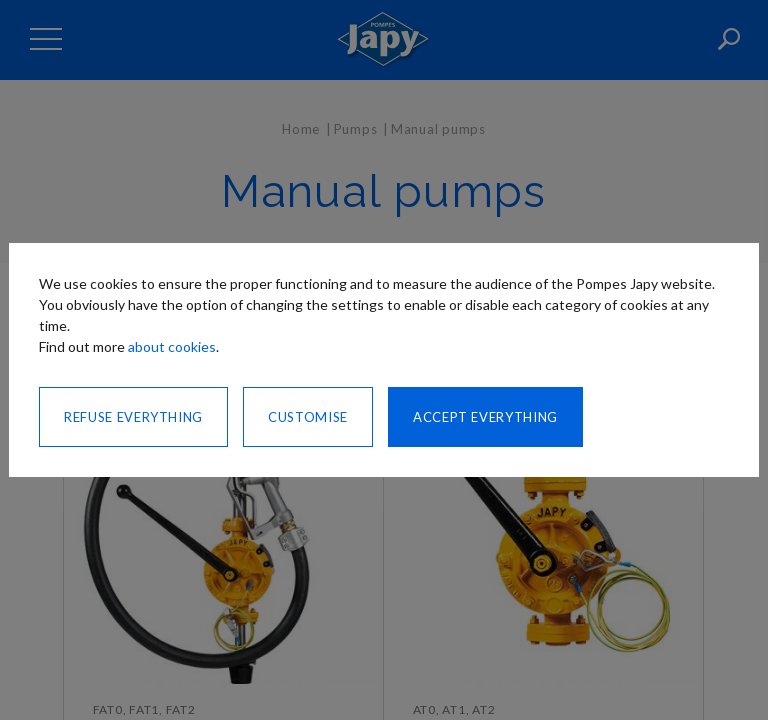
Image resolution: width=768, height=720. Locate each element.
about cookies (172, 346)
